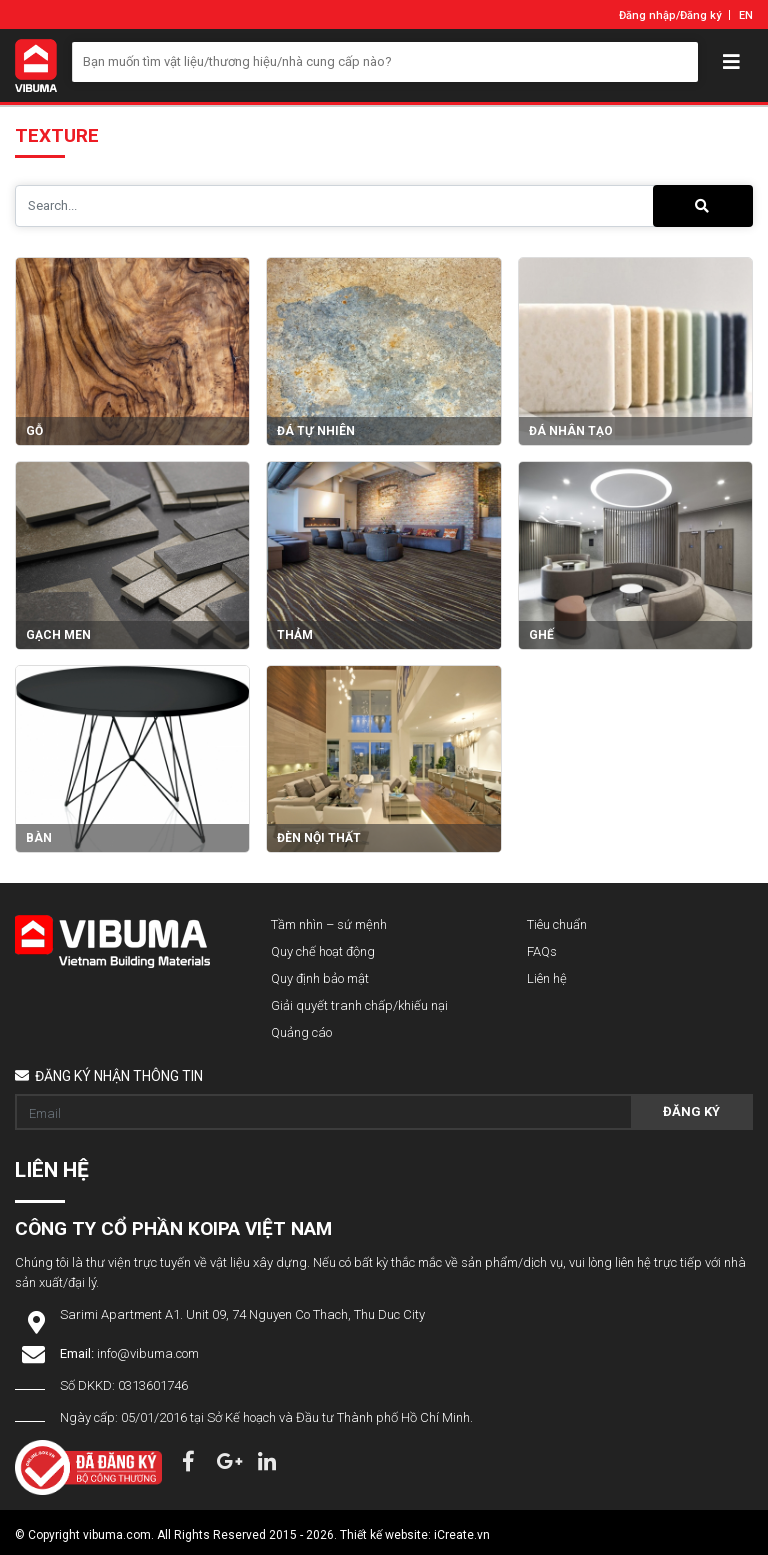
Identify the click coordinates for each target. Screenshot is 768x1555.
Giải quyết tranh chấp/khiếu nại (359, 1005)
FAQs (542, 951)
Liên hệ (547, 978)
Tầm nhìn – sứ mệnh (329, 924)
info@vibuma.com (148, 1353)
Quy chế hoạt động (323, 951)
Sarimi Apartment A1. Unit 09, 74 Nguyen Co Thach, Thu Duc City (242, 1314)
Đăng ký (700, 15)
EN (746, 15)
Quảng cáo (301, 1032)
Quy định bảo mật (320, 978)
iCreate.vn (462, 1535)
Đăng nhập (647, 15)
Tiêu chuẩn (557, 924)
